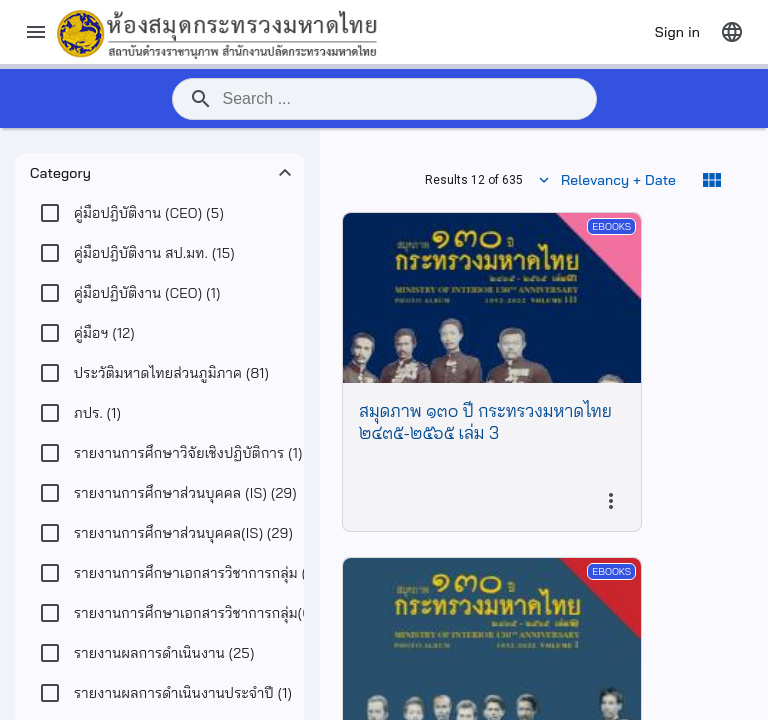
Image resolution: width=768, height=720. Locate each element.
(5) (149, 213)
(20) (218, 573)
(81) (171, 373)
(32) (215, 613)
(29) (185, 493)
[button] (159, 173)
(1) (147, 293)
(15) (154, 253)
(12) (104, 333)
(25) (164, 653)
